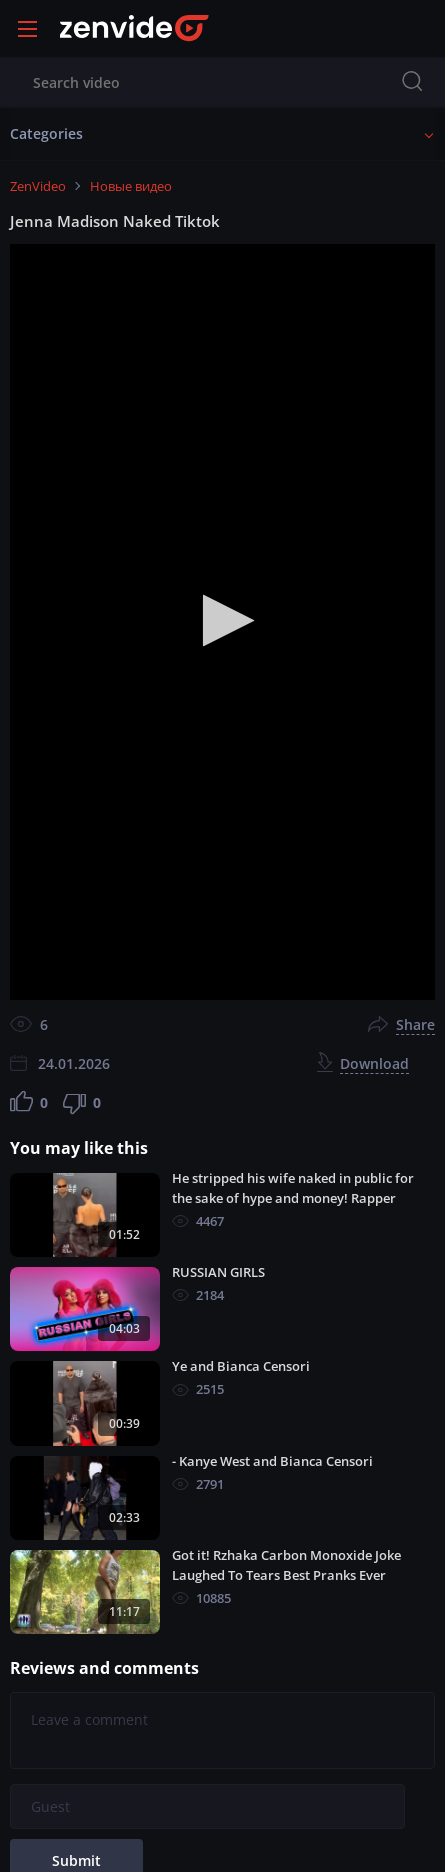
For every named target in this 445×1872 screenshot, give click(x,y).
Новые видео (131, 186)
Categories (46, 133)
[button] (222, 620)
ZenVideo (38, 186)
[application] (222, 622)
